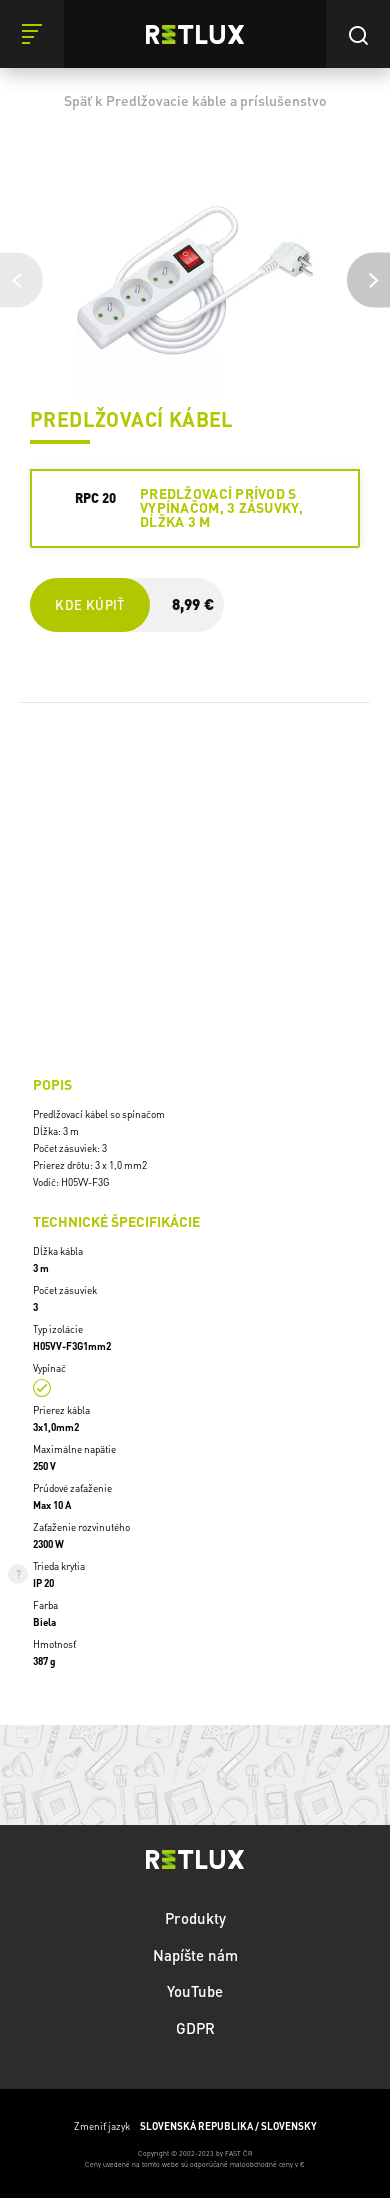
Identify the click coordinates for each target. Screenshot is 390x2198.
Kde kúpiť (89, 604)
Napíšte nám (195, 1955)
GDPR (195, 2028)
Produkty (195, 1918)
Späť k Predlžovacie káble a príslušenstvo (195, 100)
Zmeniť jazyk (195, 2126)
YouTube (195, 1991)
